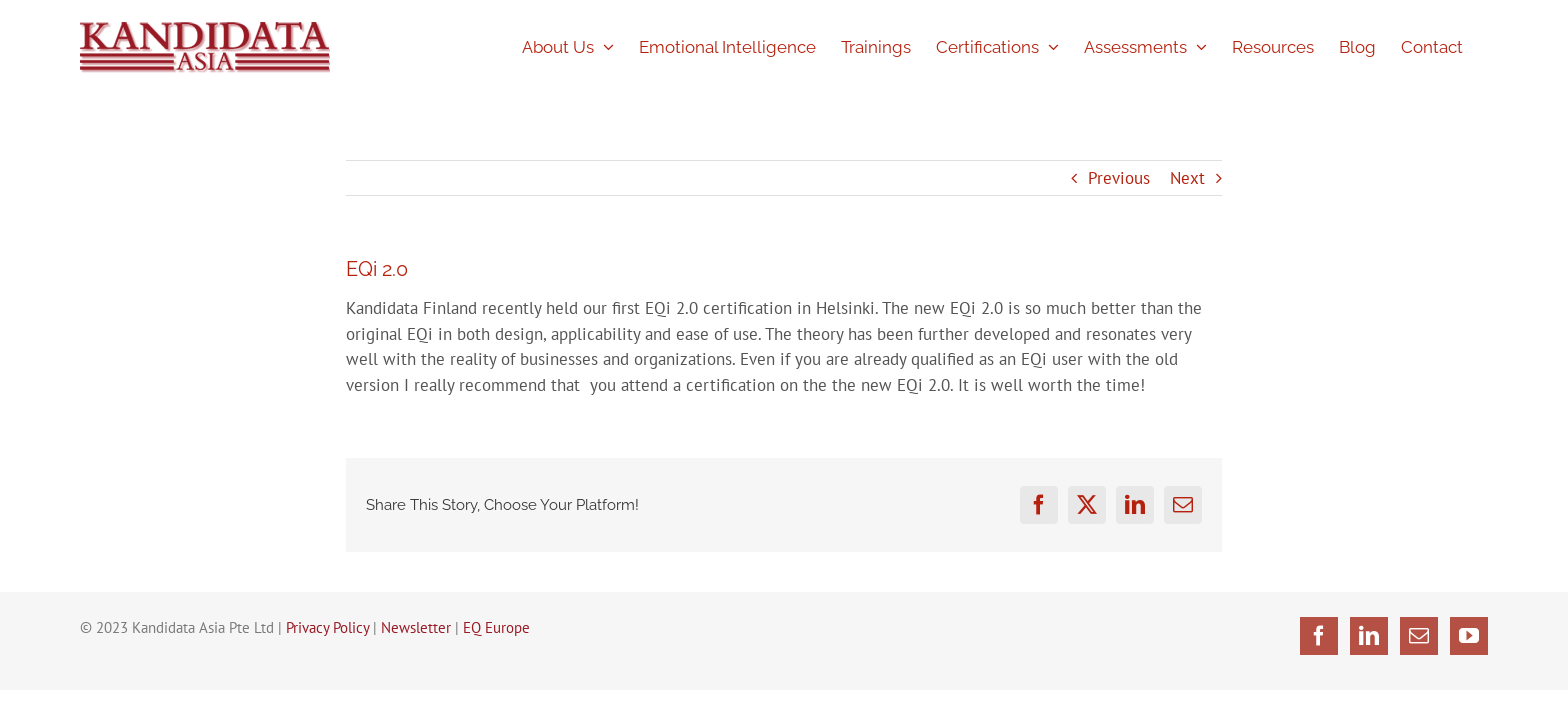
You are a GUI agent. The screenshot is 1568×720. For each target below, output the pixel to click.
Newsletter (416, 627)
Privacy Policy (327, 627)
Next (1187, 178)
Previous (1119, 178)
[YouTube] (1469, 636)
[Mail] (1419, 636)
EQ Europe (496, 627)
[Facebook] (1319, 636)
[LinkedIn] (1369, 636)
